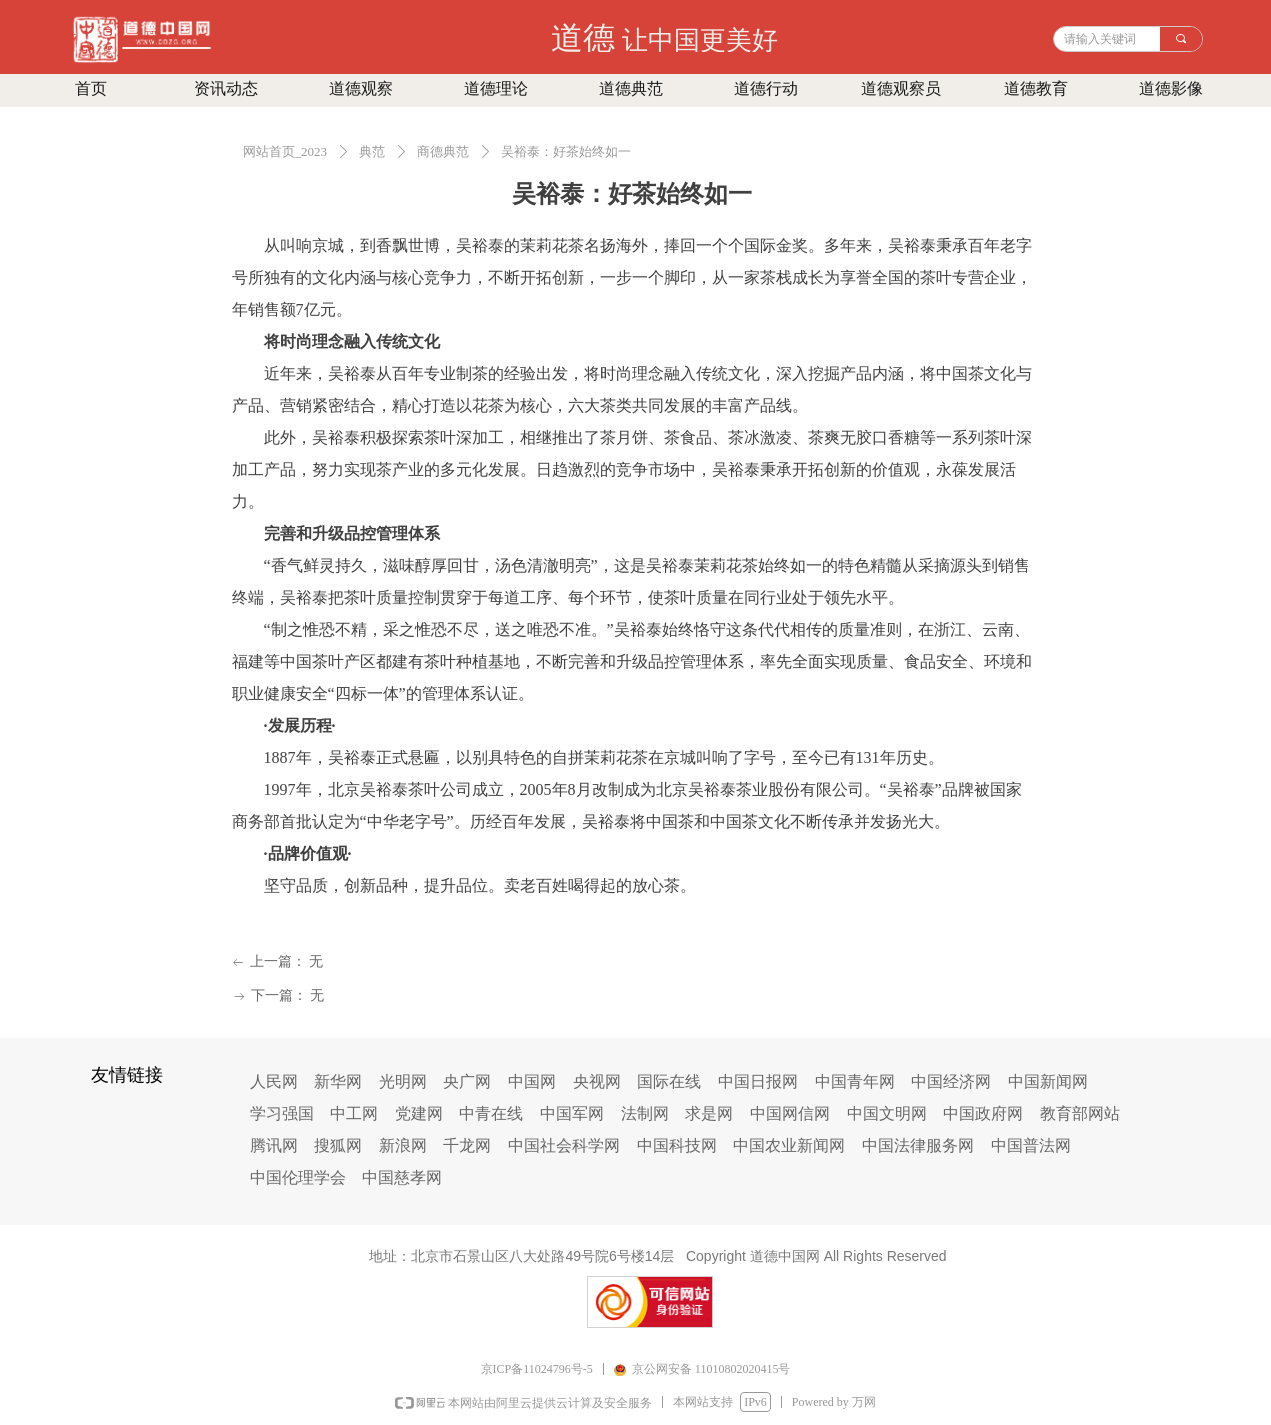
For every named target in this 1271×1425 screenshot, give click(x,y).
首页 (91, 88)
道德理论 (496, 88)
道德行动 (766, 88)
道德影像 (1171, 88)
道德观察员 (901, 88)
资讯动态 (226, 88)
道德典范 (631, 88)
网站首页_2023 (285, 151)
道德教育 (1036, 88)
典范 (372, 151)
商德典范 (443, 151)
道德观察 (361, 88)
